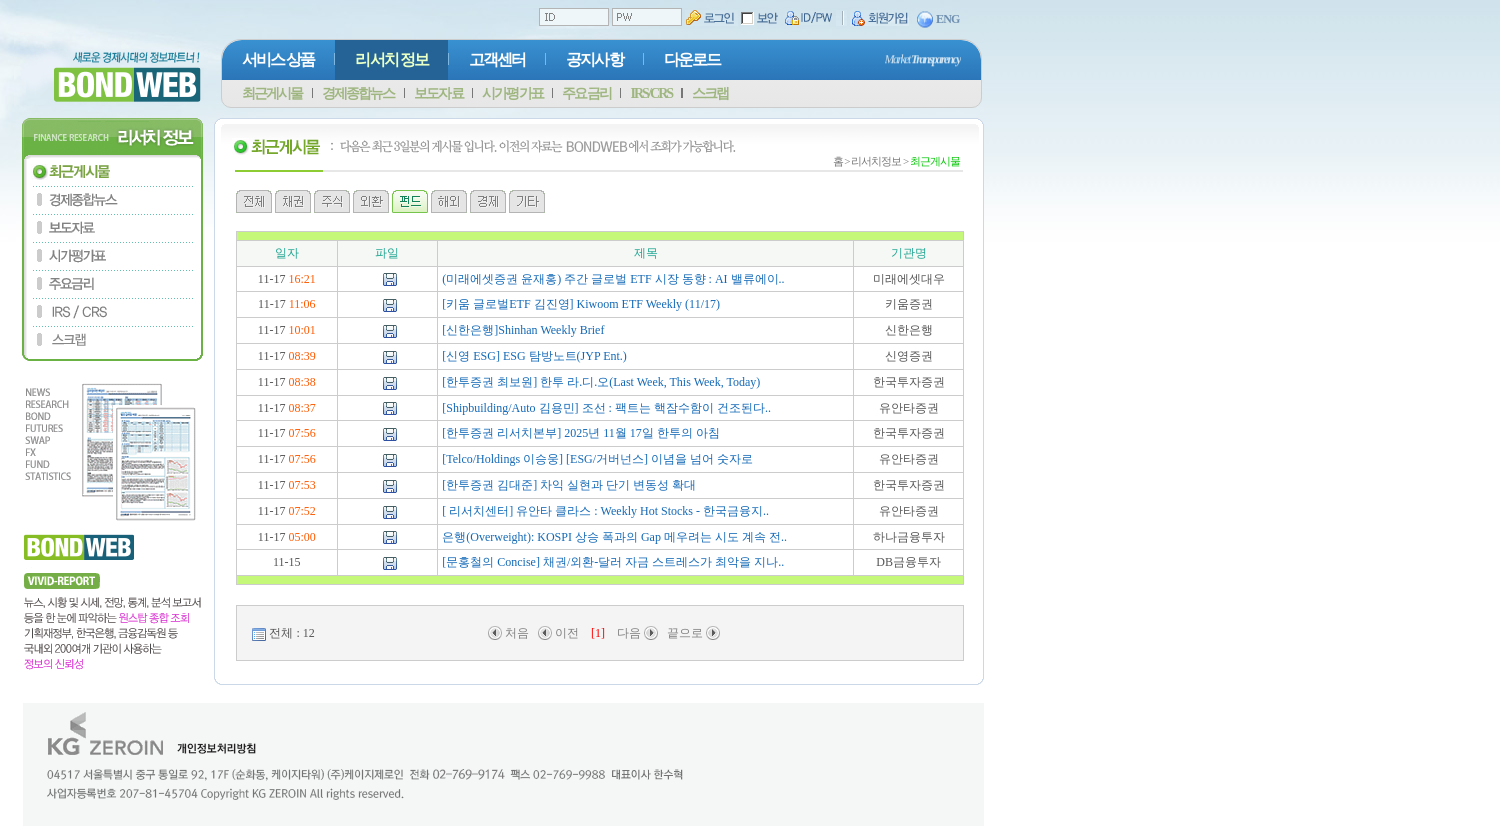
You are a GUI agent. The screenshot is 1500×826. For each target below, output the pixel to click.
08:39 (301, 356)
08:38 (301, 382)
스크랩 (710, 93)
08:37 (301, 408)
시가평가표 (512, 93)
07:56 (301, 433)
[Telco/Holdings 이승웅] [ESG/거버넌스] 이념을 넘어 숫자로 (597, 459)
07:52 (301, 511)
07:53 (301, 485)
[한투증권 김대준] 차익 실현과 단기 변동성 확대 (569, 485)
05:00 (301, 537)
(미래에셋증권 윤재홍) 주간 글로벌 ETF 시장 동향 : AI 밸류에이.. (613, 279)
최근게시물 (272, 93)
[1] (598, 633)
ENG (938, 20)
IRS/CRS (651, 93)
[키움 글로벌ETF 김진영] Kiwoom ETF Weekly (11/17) (581, 304)
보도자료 (438, 93)
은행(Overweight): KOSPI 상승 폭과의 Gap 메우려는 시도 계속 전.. (614, 537)
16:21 (301, 279)
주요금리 (586, 93)
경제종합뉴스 (358, 93)
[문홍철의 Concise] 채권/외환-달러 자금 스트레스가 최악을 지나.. (613, 562)
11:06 (302, 304)
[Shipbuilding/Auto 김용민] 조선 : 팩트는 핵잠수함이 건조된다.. (606, 408)
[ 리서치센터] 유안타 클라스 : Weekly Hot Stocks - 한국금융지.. (605, 511)
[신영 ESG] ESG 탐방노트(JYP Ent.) (534, 356)
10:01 (301, 330)
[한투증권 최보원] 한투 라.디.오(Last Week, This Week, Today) (601, 382)
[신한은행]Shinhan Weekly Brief (523, 330)
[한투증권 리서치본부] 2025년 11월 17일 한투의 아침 (581, 433)
